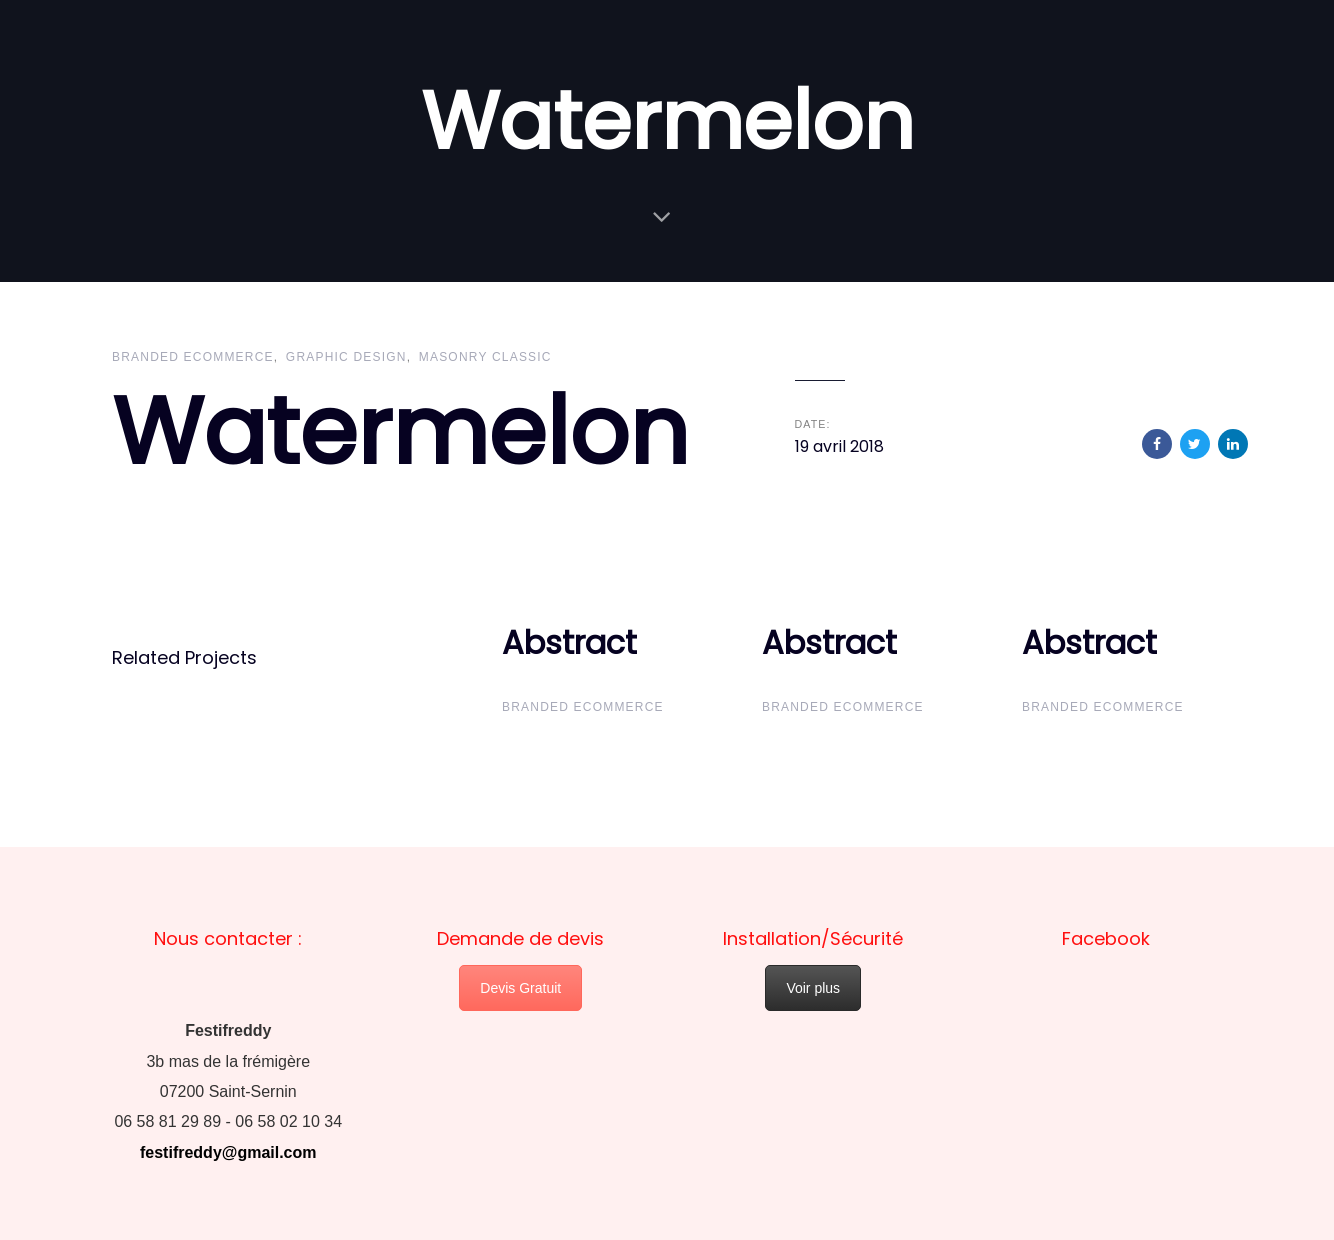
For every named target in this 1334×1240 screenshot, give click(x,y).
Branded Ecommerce (193, 357)
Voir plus (813, 988)
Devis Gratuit (520, 988)
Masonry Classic (485, 357)
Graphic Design (346, 357)
